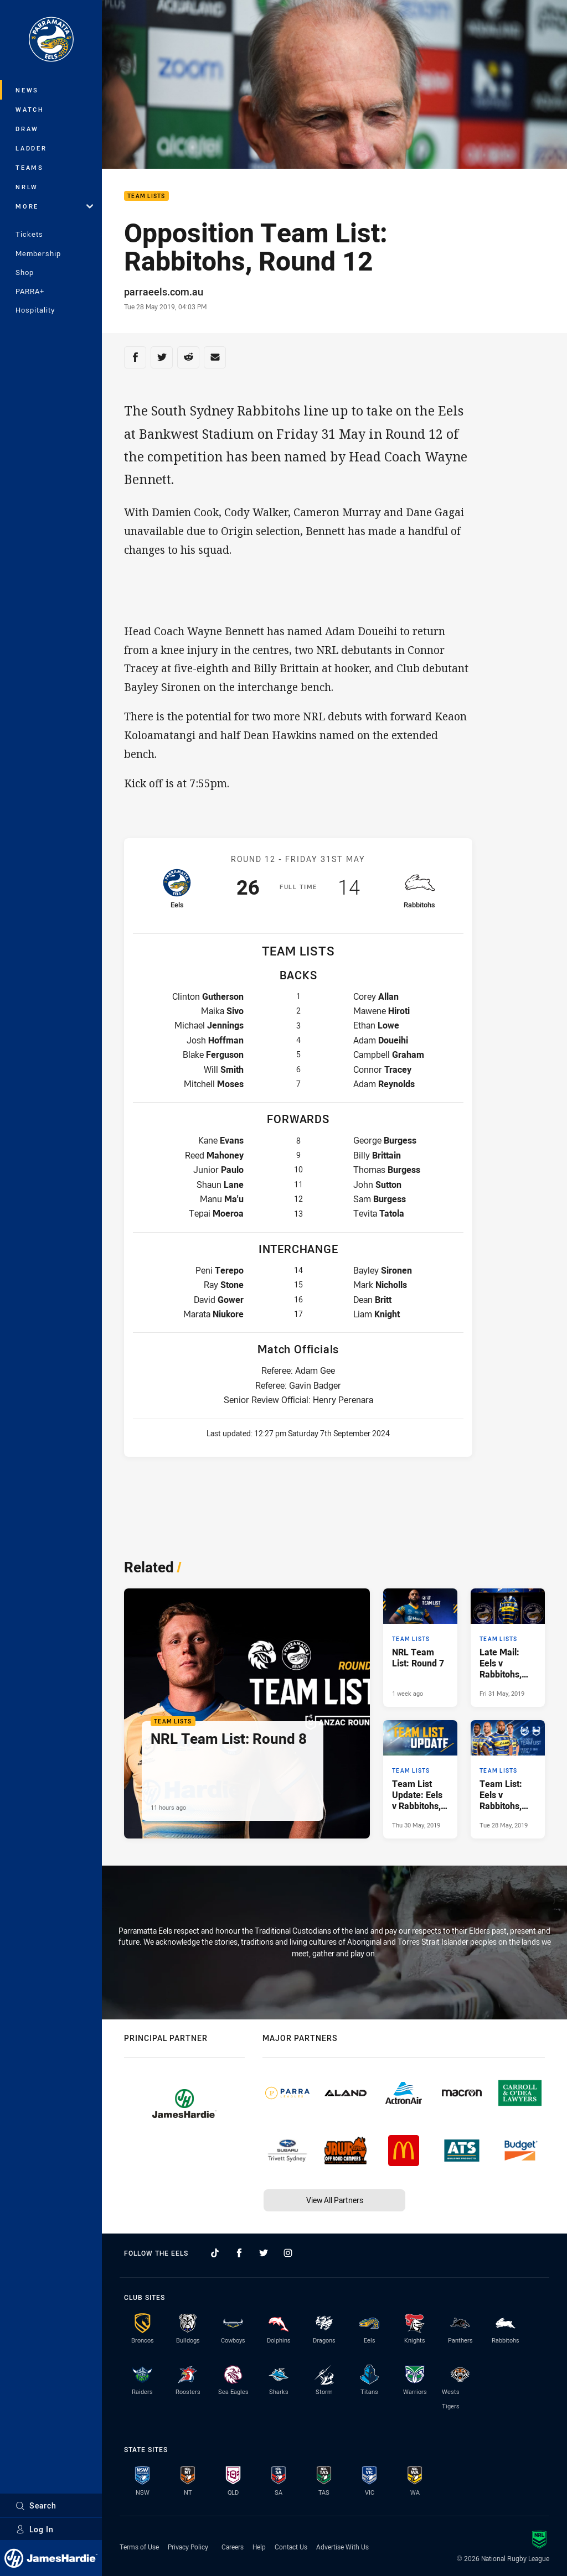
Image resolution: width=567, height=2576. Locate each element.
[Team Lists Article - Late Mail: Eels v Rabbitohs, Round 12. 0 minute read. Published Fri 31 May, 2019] (508, 1647)
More (54, 206)
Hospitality (35, 310)
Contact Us (291, 2546)
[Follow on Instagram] (288, 2253)
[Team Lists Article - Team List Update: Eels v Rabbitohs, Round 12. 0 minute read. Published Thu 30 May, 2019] (420, 1779)
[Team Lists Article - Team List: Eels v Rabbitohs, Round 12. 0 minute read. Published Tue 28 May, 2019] (508, 1779)
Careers (232, 2546)
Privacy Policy (188, 2546)
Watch (30, 109)
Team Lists (146, 196)
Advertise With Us (342, 2546)
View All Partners (334, 2200)
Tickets (29, 234)
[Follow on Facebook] (239, 2253)
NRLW (27, 187)
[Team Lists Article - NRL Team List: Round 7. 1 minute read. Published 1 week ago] (420, 1647)
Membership (38, 253)
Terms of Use (139, 2546)
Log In (35, 2529)
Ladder (31, 148)
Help (259, 2546)
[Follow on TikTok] (214, 2253)
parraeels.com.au (163, 291)
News (27, 90)
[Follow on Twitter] (263, 2253)
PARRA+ (30, 291)
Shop (25, 272)
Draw (27, 128)
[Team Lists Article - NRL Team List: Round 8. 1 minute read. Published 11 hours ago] (247, 1713)
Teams (30, 167)
